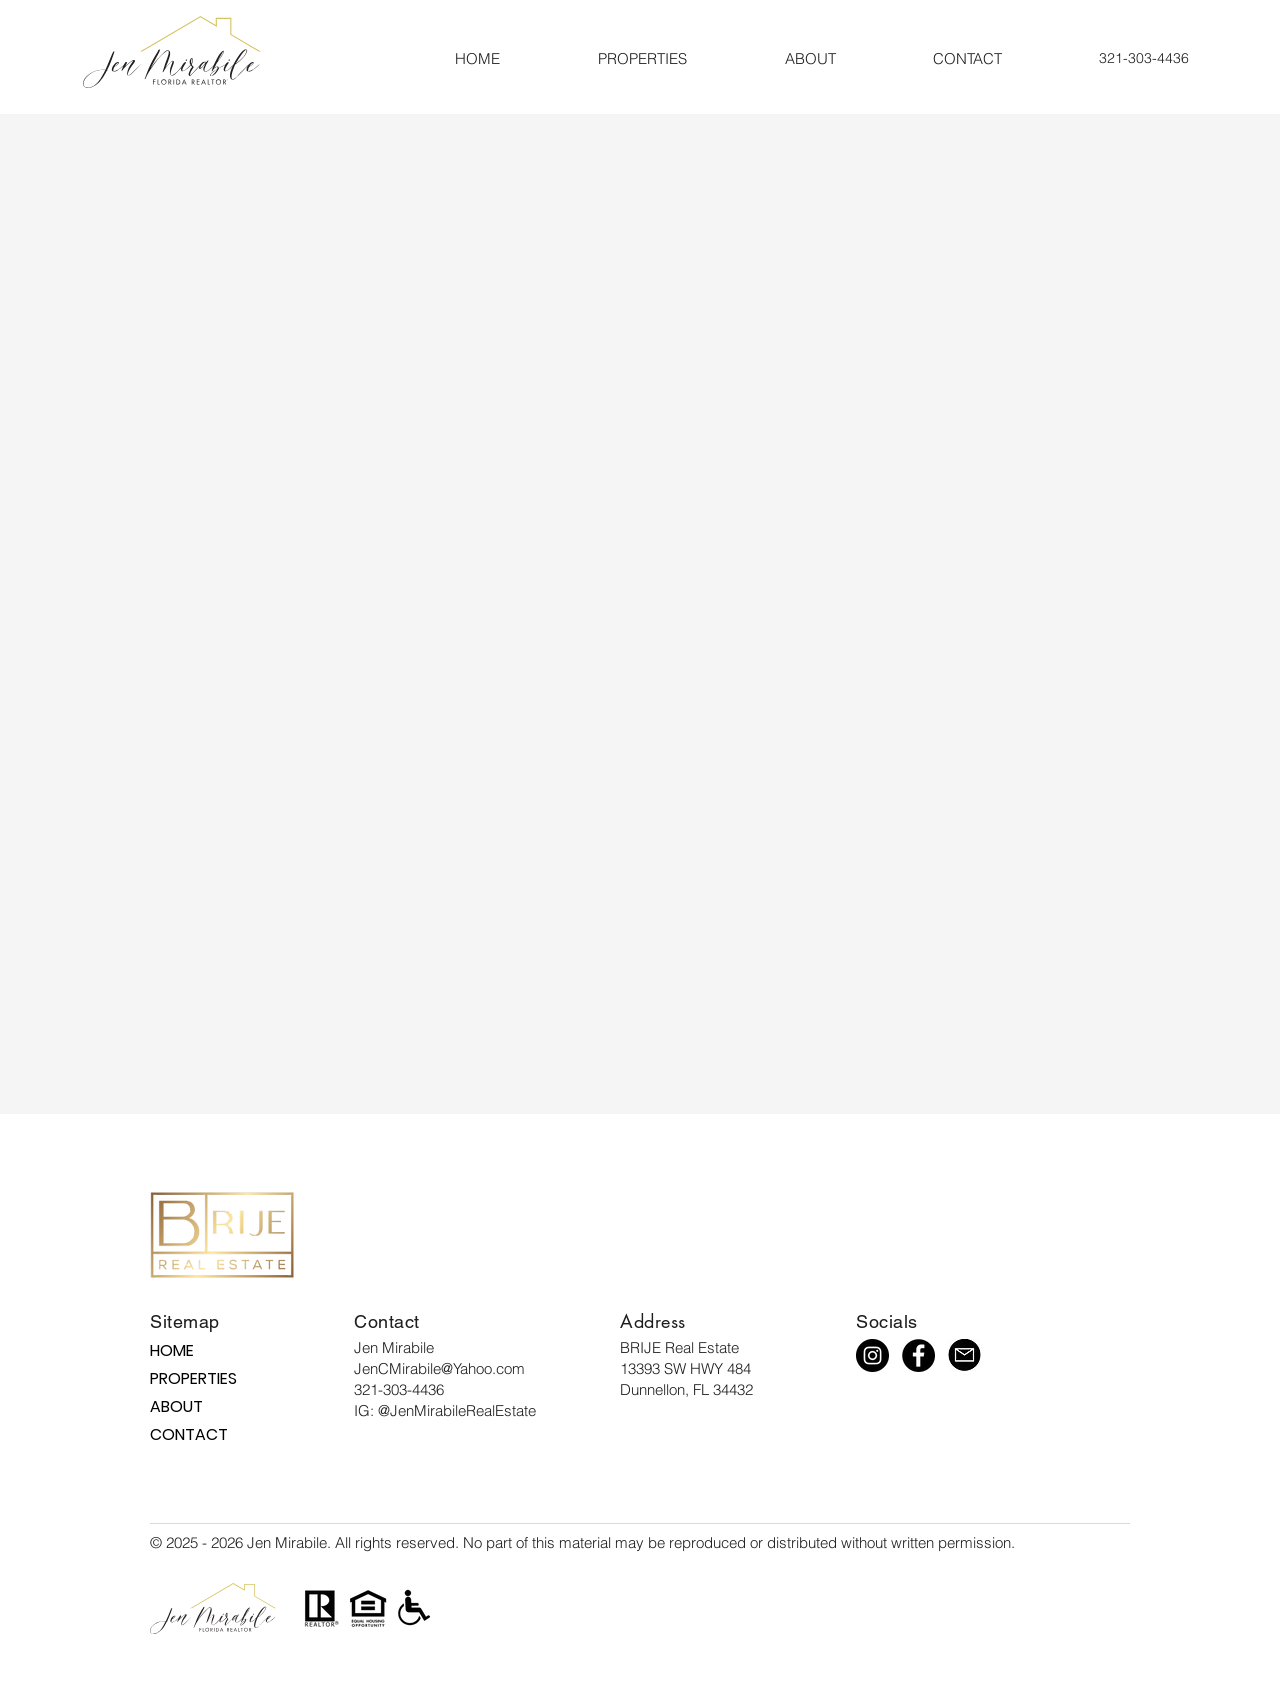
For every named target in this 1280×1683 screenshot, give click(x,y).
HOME (172, 1350)
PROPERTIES (186, 1378)
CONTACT (186, 1434)
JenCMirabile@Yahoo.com (439, 1368)
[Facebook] (918, 1355)
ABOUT (176, 1406)
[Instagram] (872, 1355)
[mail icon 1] (964, 1355)
